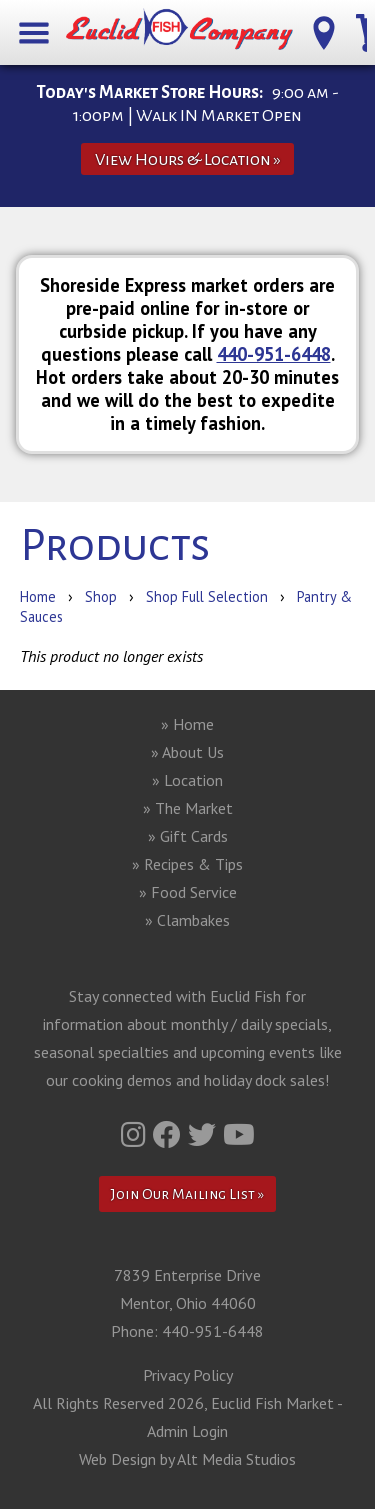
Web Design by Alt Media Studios (187, 1459)
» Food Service (188, 892)
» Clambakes (187, 920)
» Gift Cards (188, 836)
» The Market (188, 808)
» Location (187, 780)
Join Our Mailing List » (187, 1194)
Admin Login (187, 1431)
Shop (101, 596)
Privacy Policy (188, 1375)
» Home (187, 724)
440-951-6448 (274, 354)
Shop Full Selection (207, 596)
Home (38, 596)
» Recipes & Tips (187, 864)
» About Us (187, 752)
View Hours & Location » (188, 159)
